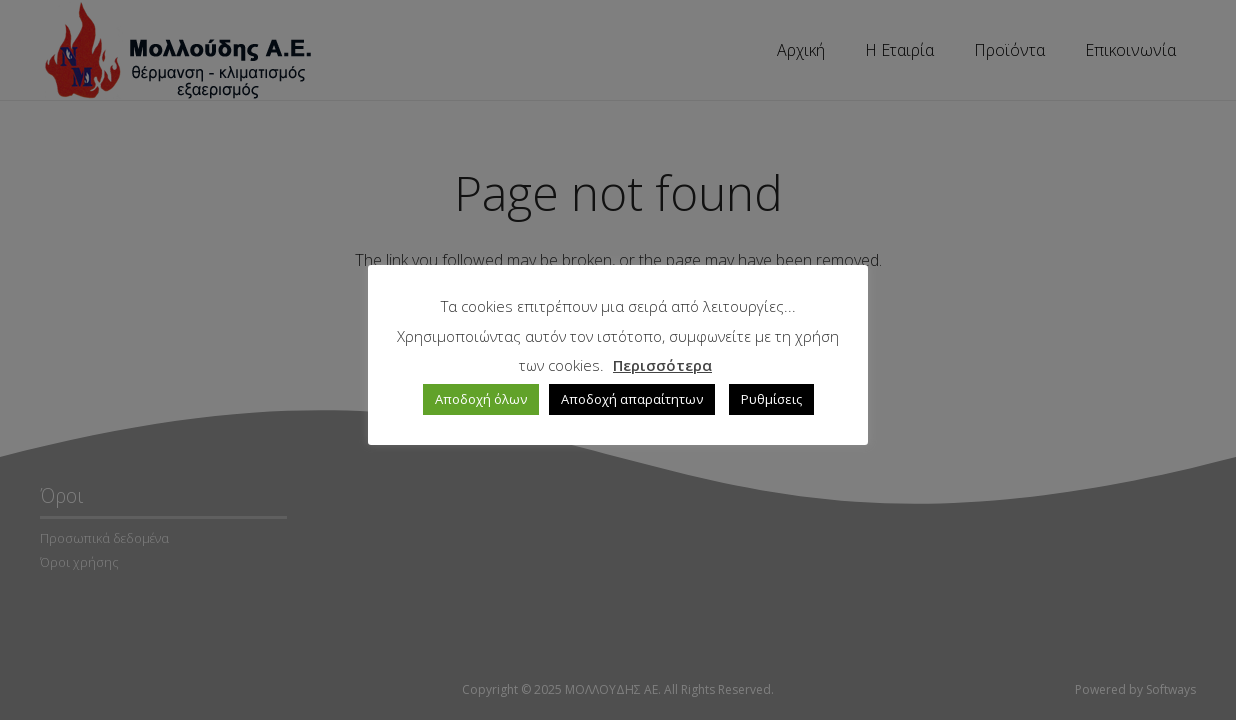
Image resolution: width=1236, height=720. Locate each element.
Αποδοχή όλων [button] (481, 399)
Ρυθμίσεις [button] (771, 399)
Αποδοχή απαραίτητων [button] (632, 399)
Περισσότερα (662, 365)
